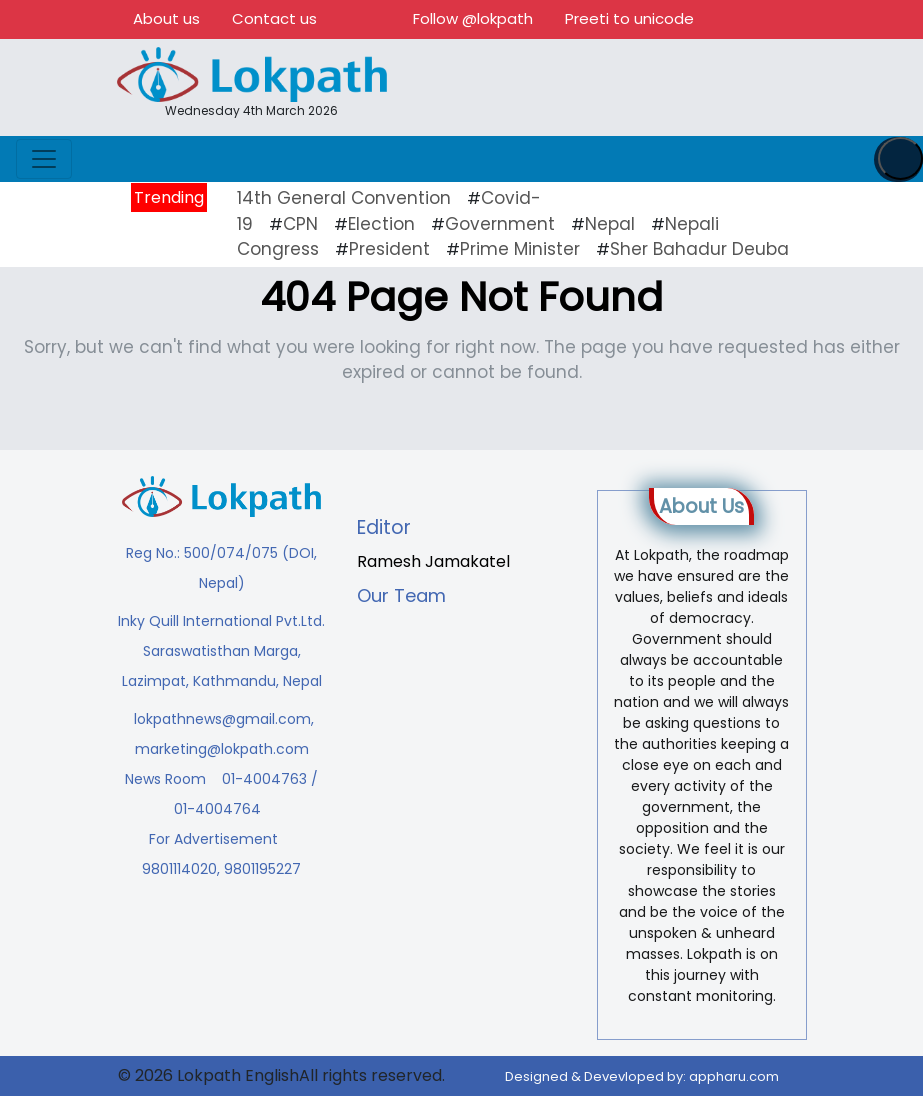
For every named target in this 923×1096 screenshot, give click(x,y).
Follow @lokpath (473, 18)
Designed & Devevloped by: (642, 1076)
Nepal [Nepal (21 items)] (610, 224)
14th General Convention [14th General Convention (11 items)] (344, 198)
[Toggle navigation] (44, 159)
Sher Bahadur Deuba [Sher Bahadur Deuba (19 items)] (699, 249)
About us (166, 18)
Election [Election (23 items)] (381, 224)
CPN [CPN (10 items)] (300, 224)
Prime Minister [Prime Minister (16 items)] (520, 249)
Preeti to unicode (629, 18)
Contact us (274, 18)
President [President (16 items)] (389, 249)
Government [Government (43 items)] (500, 224)
